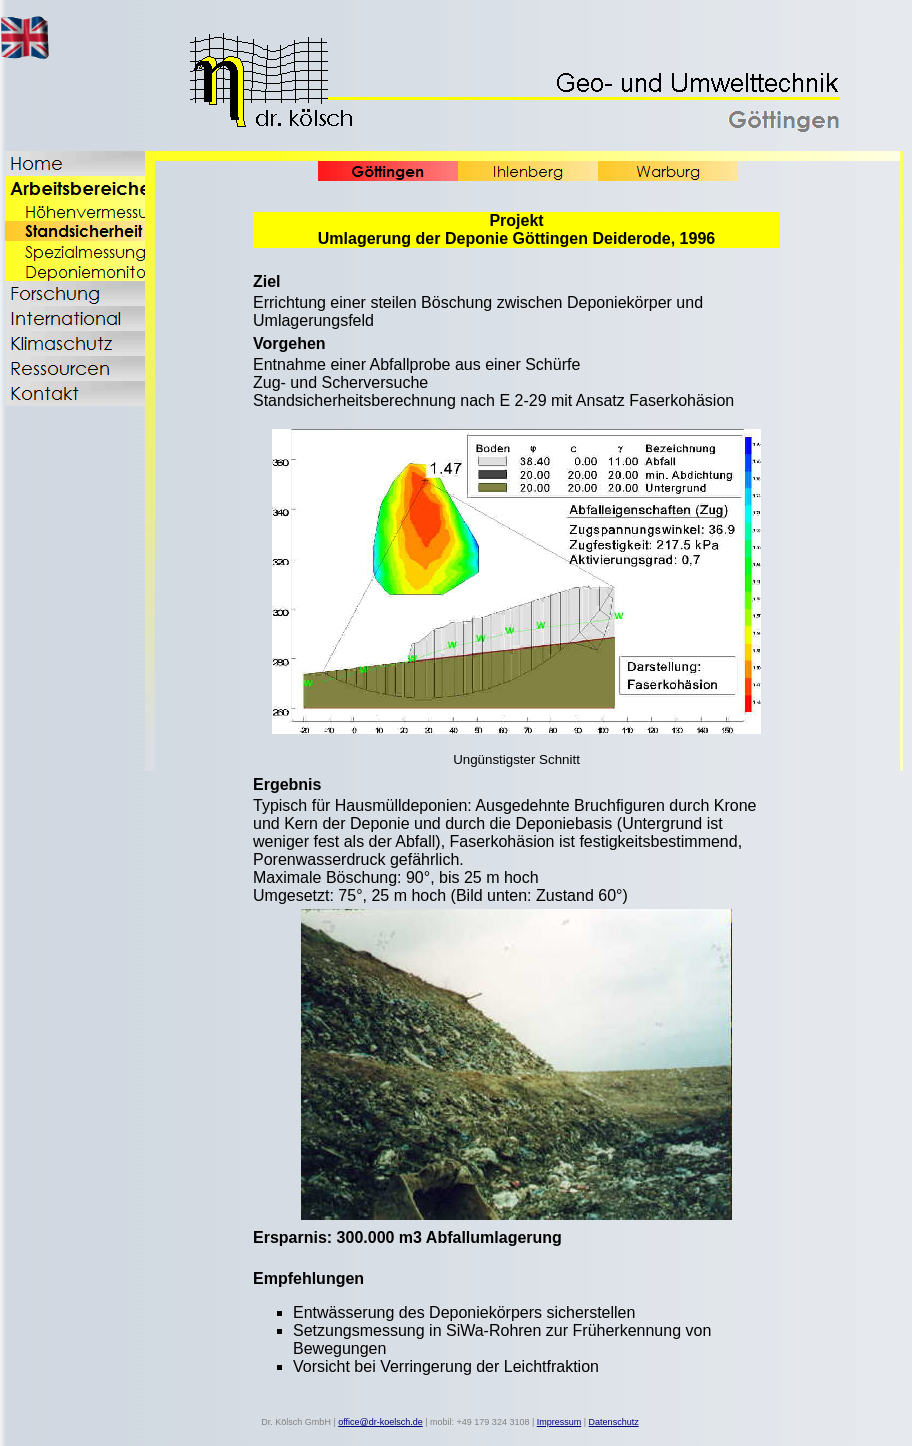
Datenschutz (614, 1422)
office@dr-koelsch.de (380, 1422)
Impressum (559, 1422)
